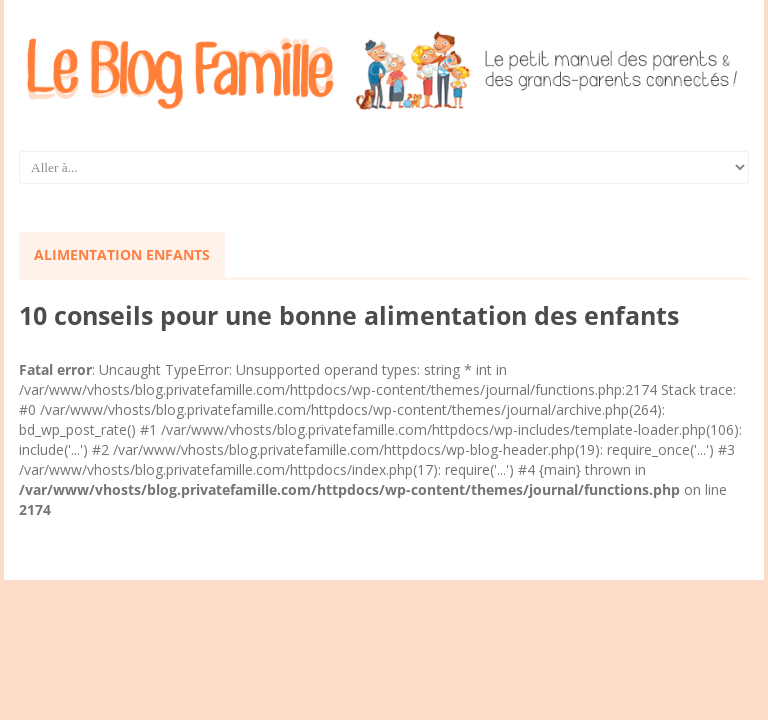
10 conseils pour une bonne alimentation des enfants (349, 315)
